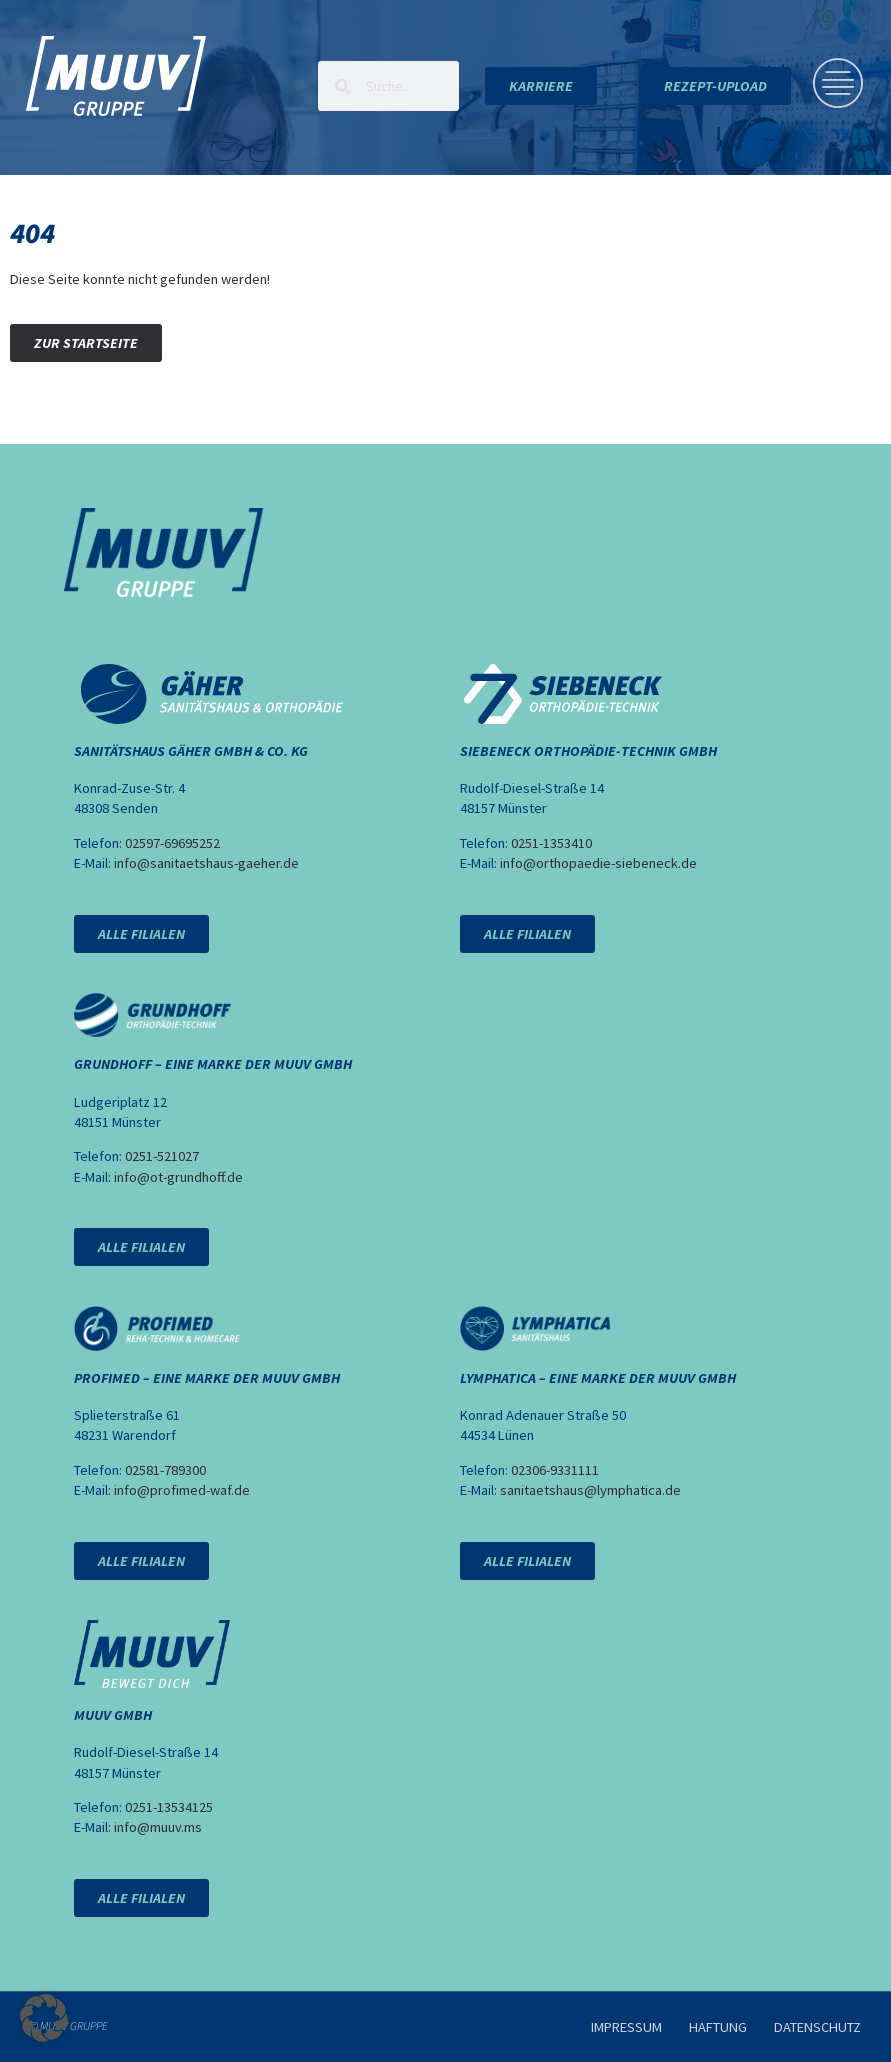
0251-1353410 (551, 843)
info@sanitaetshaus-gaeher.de (206, 863)
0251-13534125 (169, 1807)
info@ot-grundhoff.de (178, 1177)
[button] (44, 2018)
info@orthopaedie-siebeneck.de (598, 863)
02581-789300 (165, 1470)
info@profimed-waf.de (182, 1490)
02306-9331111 (555, 1470)
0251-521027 (162, 1156)
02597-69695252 (172, 843)
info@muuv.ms (158, 1827)
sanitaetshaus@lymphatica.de (590, 1490)
